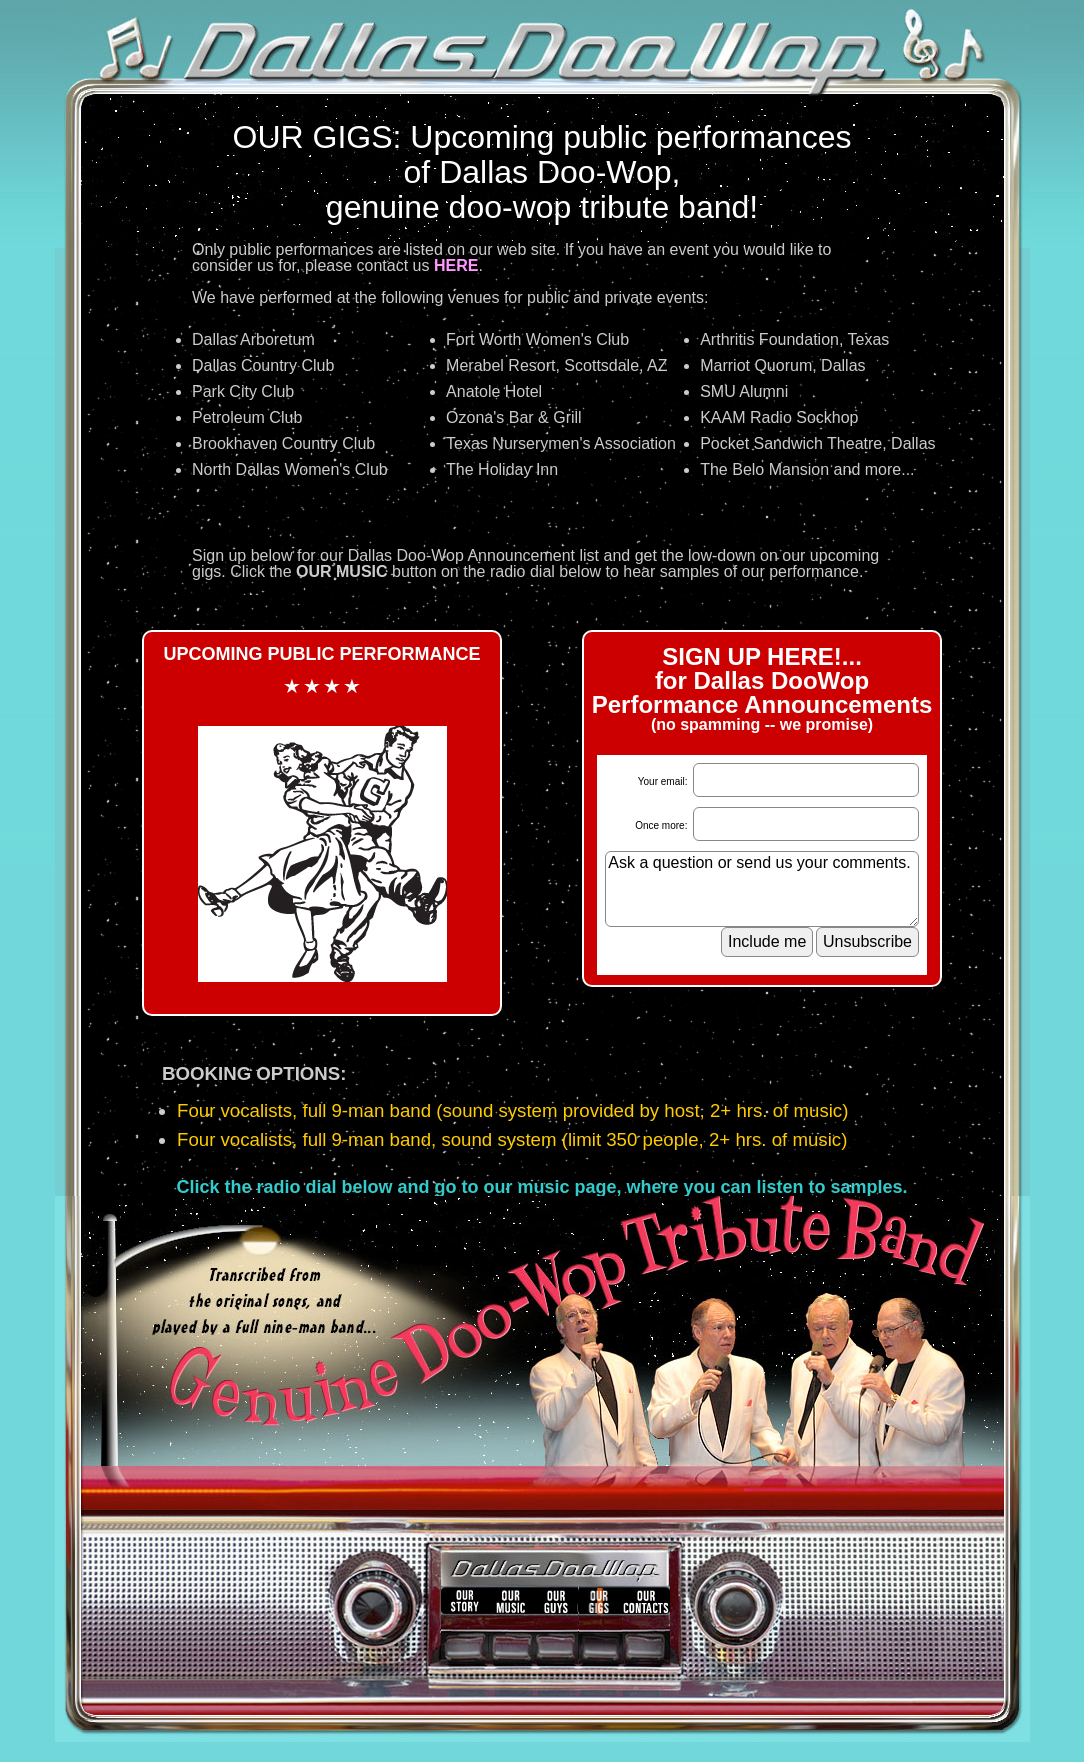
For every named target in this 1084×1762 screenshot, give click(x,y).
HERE (456, 265)
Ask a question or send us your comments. (762, 889)
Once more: (662, 825)
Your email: (664, 781)
